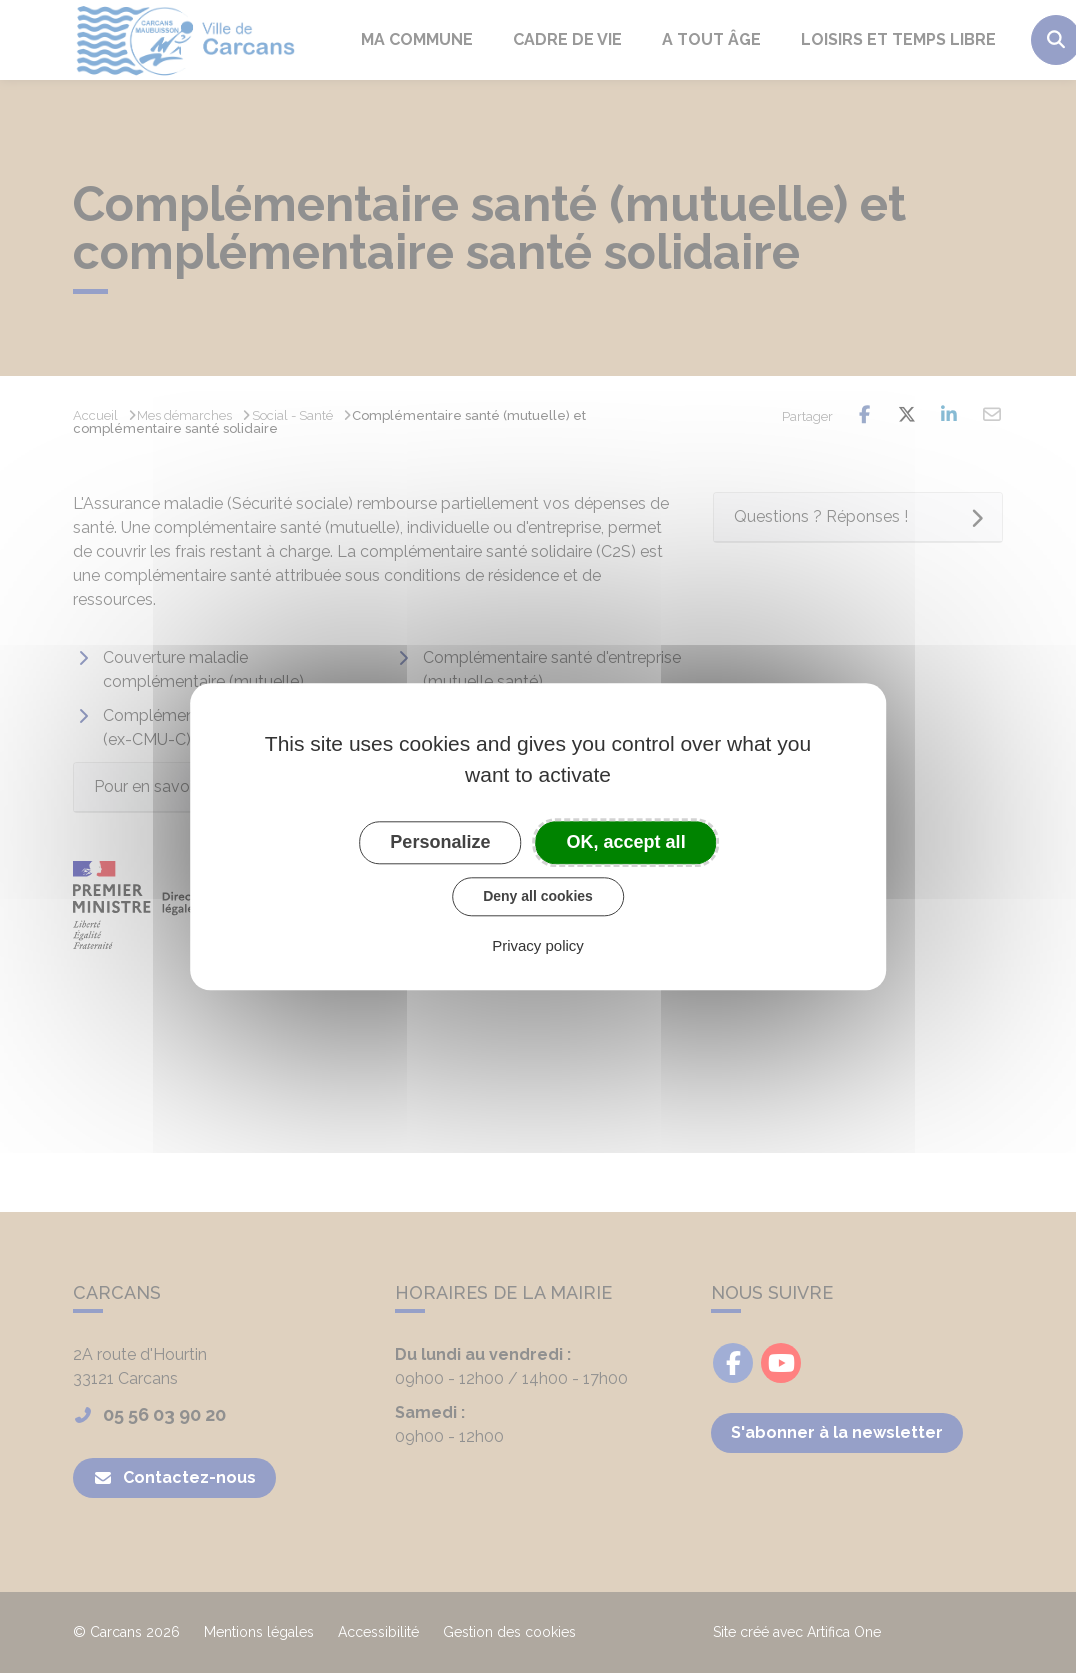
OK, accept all (626, 842)
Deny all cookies (538, 896)
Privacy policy (538, 945)
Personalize (440, 842)
